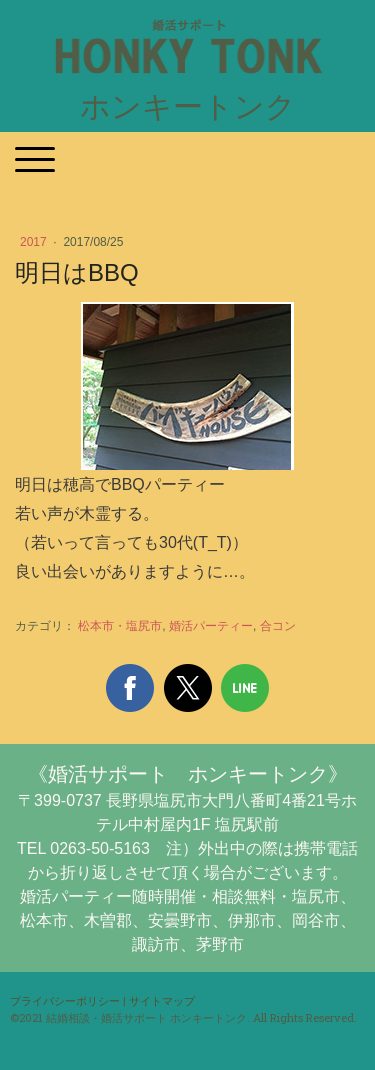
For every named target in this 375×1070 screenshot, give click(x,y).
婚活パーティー (211, 626)
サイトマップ (162, 1000)
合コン (278, 626)
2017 (35, 242)
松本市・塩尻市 (120, 626)
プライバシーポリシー (65, 1000)
